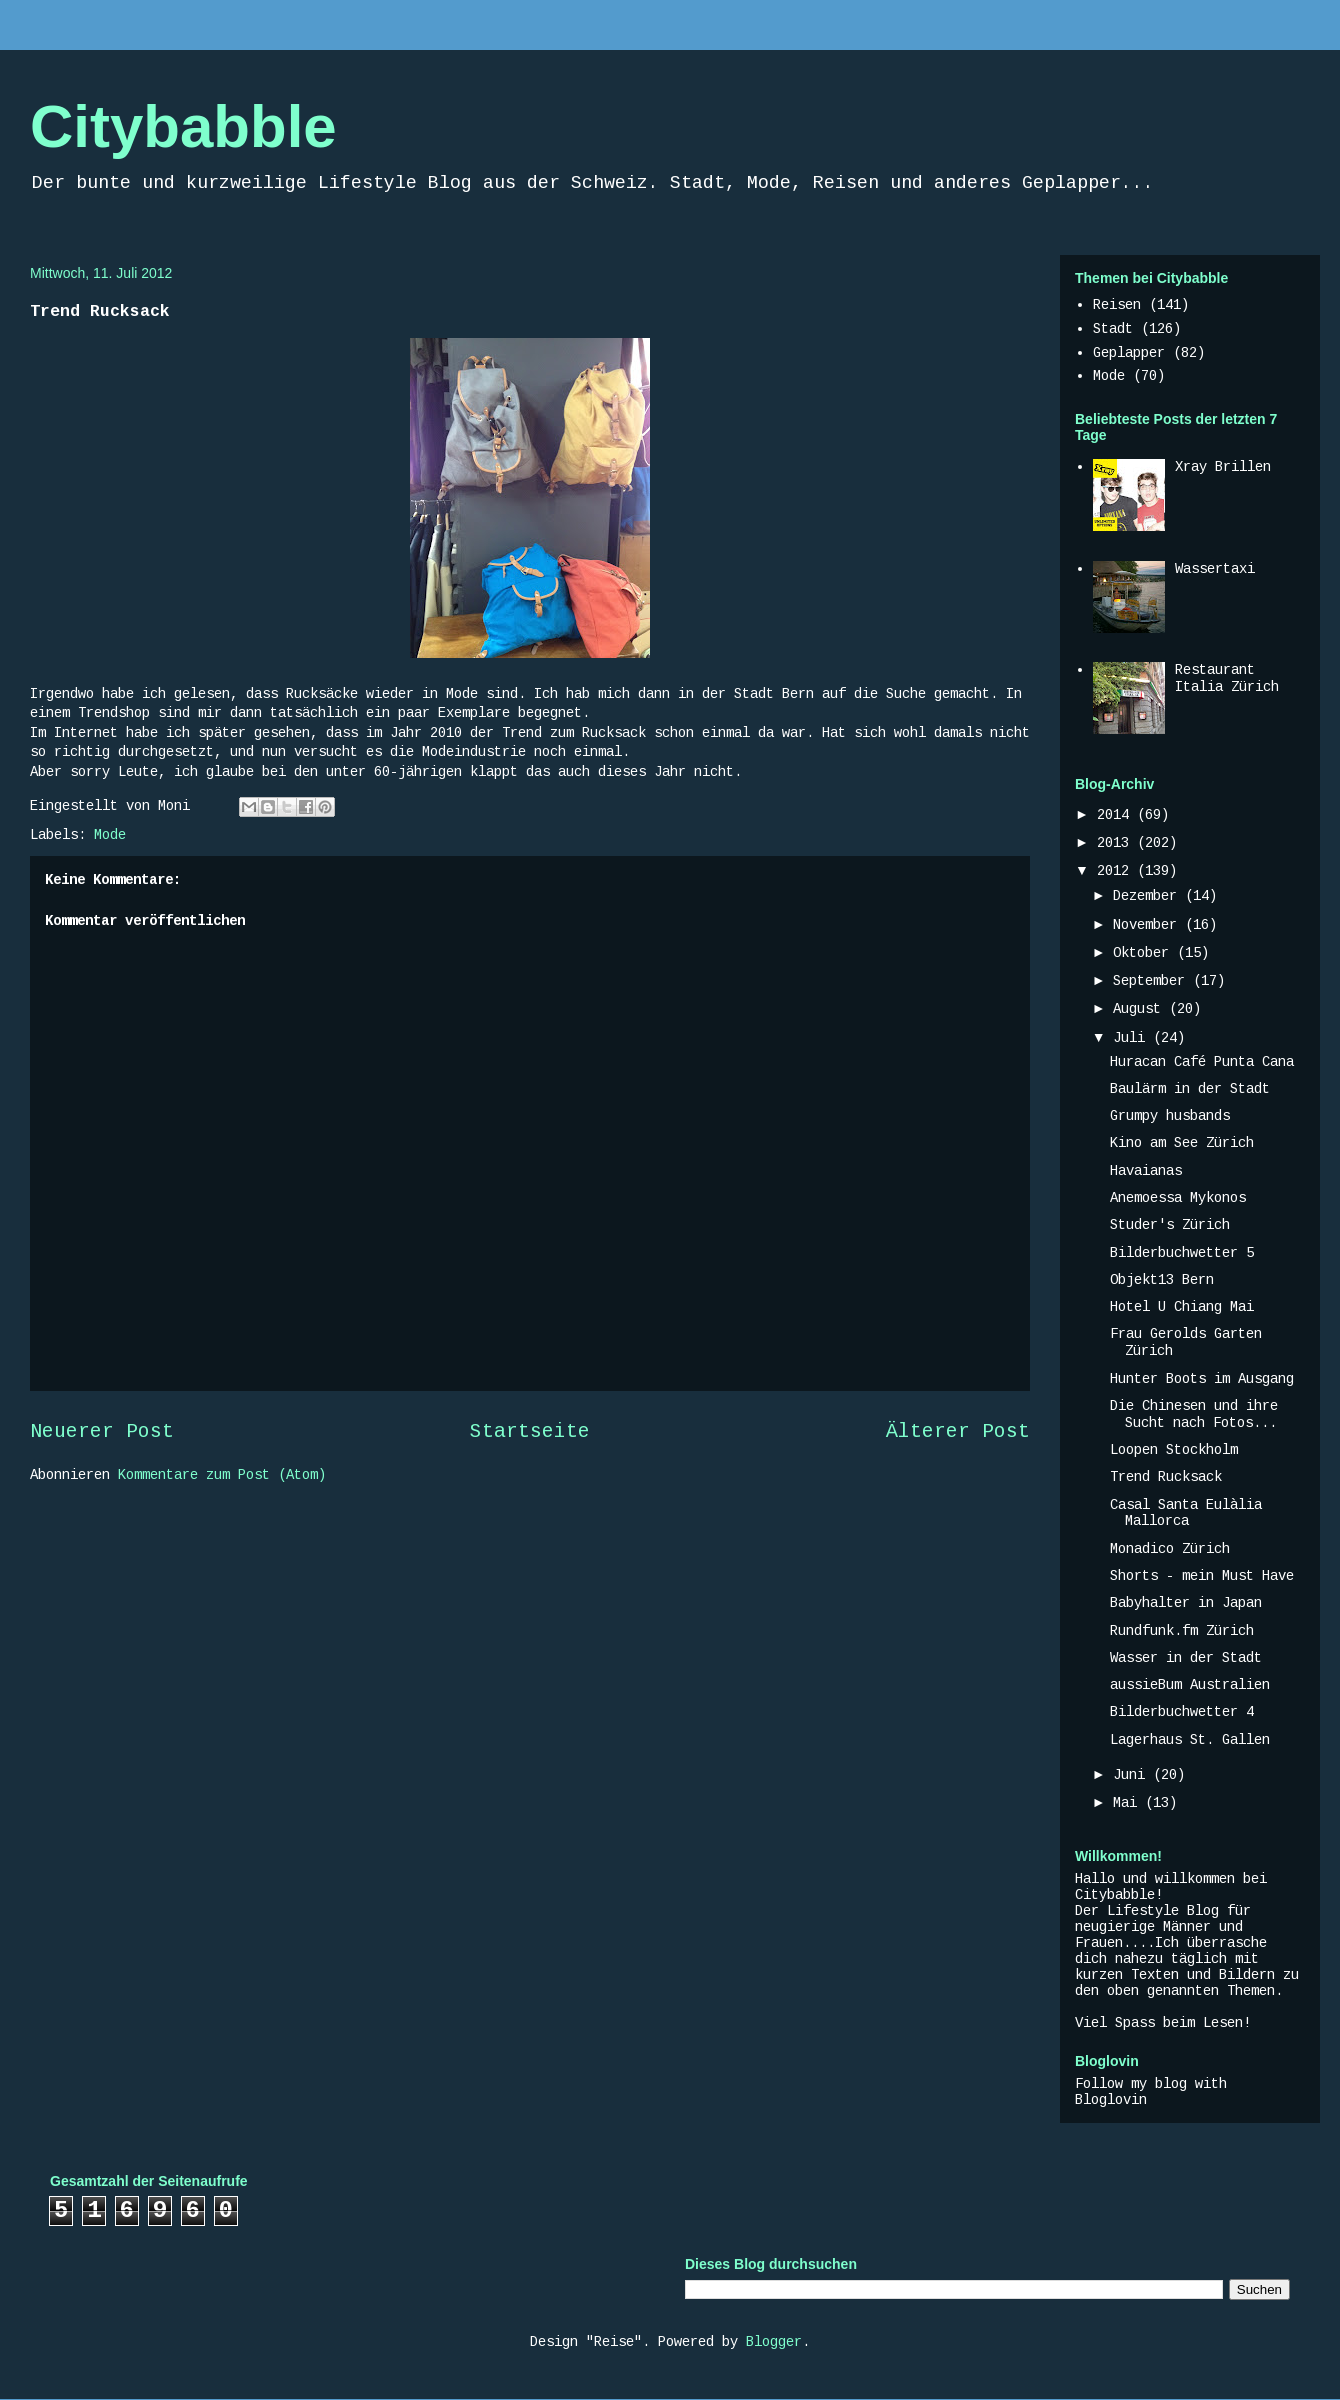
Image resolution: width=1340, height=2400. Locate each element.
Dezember (1149, 896)
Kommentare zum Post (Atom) (222, 1475)
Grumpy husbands (1170, 1116)
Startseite (530, 1432)
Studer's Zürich (1170, 1225)
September (1153, 981)
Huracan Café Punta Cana (1202, 1062)
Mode (110, 835)
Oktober (1145, 953)
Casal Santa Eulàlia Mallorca (1186, 1513)
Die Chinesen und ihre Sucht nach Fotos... (1194, 1414)
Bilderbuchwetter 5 (1182, 1253)
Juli (1133, 1038)
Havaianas (1146, 1171)
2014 (1117, 815)
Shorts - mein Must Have (1202, 1576)
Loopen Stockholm (1174, 1450)
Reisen (1117, 305)
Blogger (774, 2342)
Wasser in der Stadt (1186, 1658)
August (1141, 1009)
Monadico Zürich (1170, 1549)
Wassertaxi (1215, 569)
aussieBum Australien (1190, 1685)
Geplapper (1129, 353)
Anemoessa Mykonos (1178, 1198)
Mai (1129, 1803)
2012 (1117, 871)
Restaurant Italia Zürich (1227, 678)
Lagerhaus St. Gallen (1190, 1740)
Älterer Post (958, 1432)
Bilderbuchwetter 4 (1182, 1712)
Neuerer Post (102, 1432)
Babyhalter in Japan (1186, 1603)
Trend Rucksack (1166, 1477)
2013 (1117, 843)
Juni (1133, 1775)
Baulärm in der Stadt (1190, 1089)
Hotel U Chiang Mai (1182, 1307)
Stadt (1113, 329)
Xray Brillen (1223, 467)
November (1149, 925)
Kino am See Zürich (1182, 1143)
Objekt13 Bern (1162, 1280)
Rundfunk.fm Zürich (1182, 1631)
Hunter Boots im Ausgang (1202, 1379)
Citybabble (183, 126)
